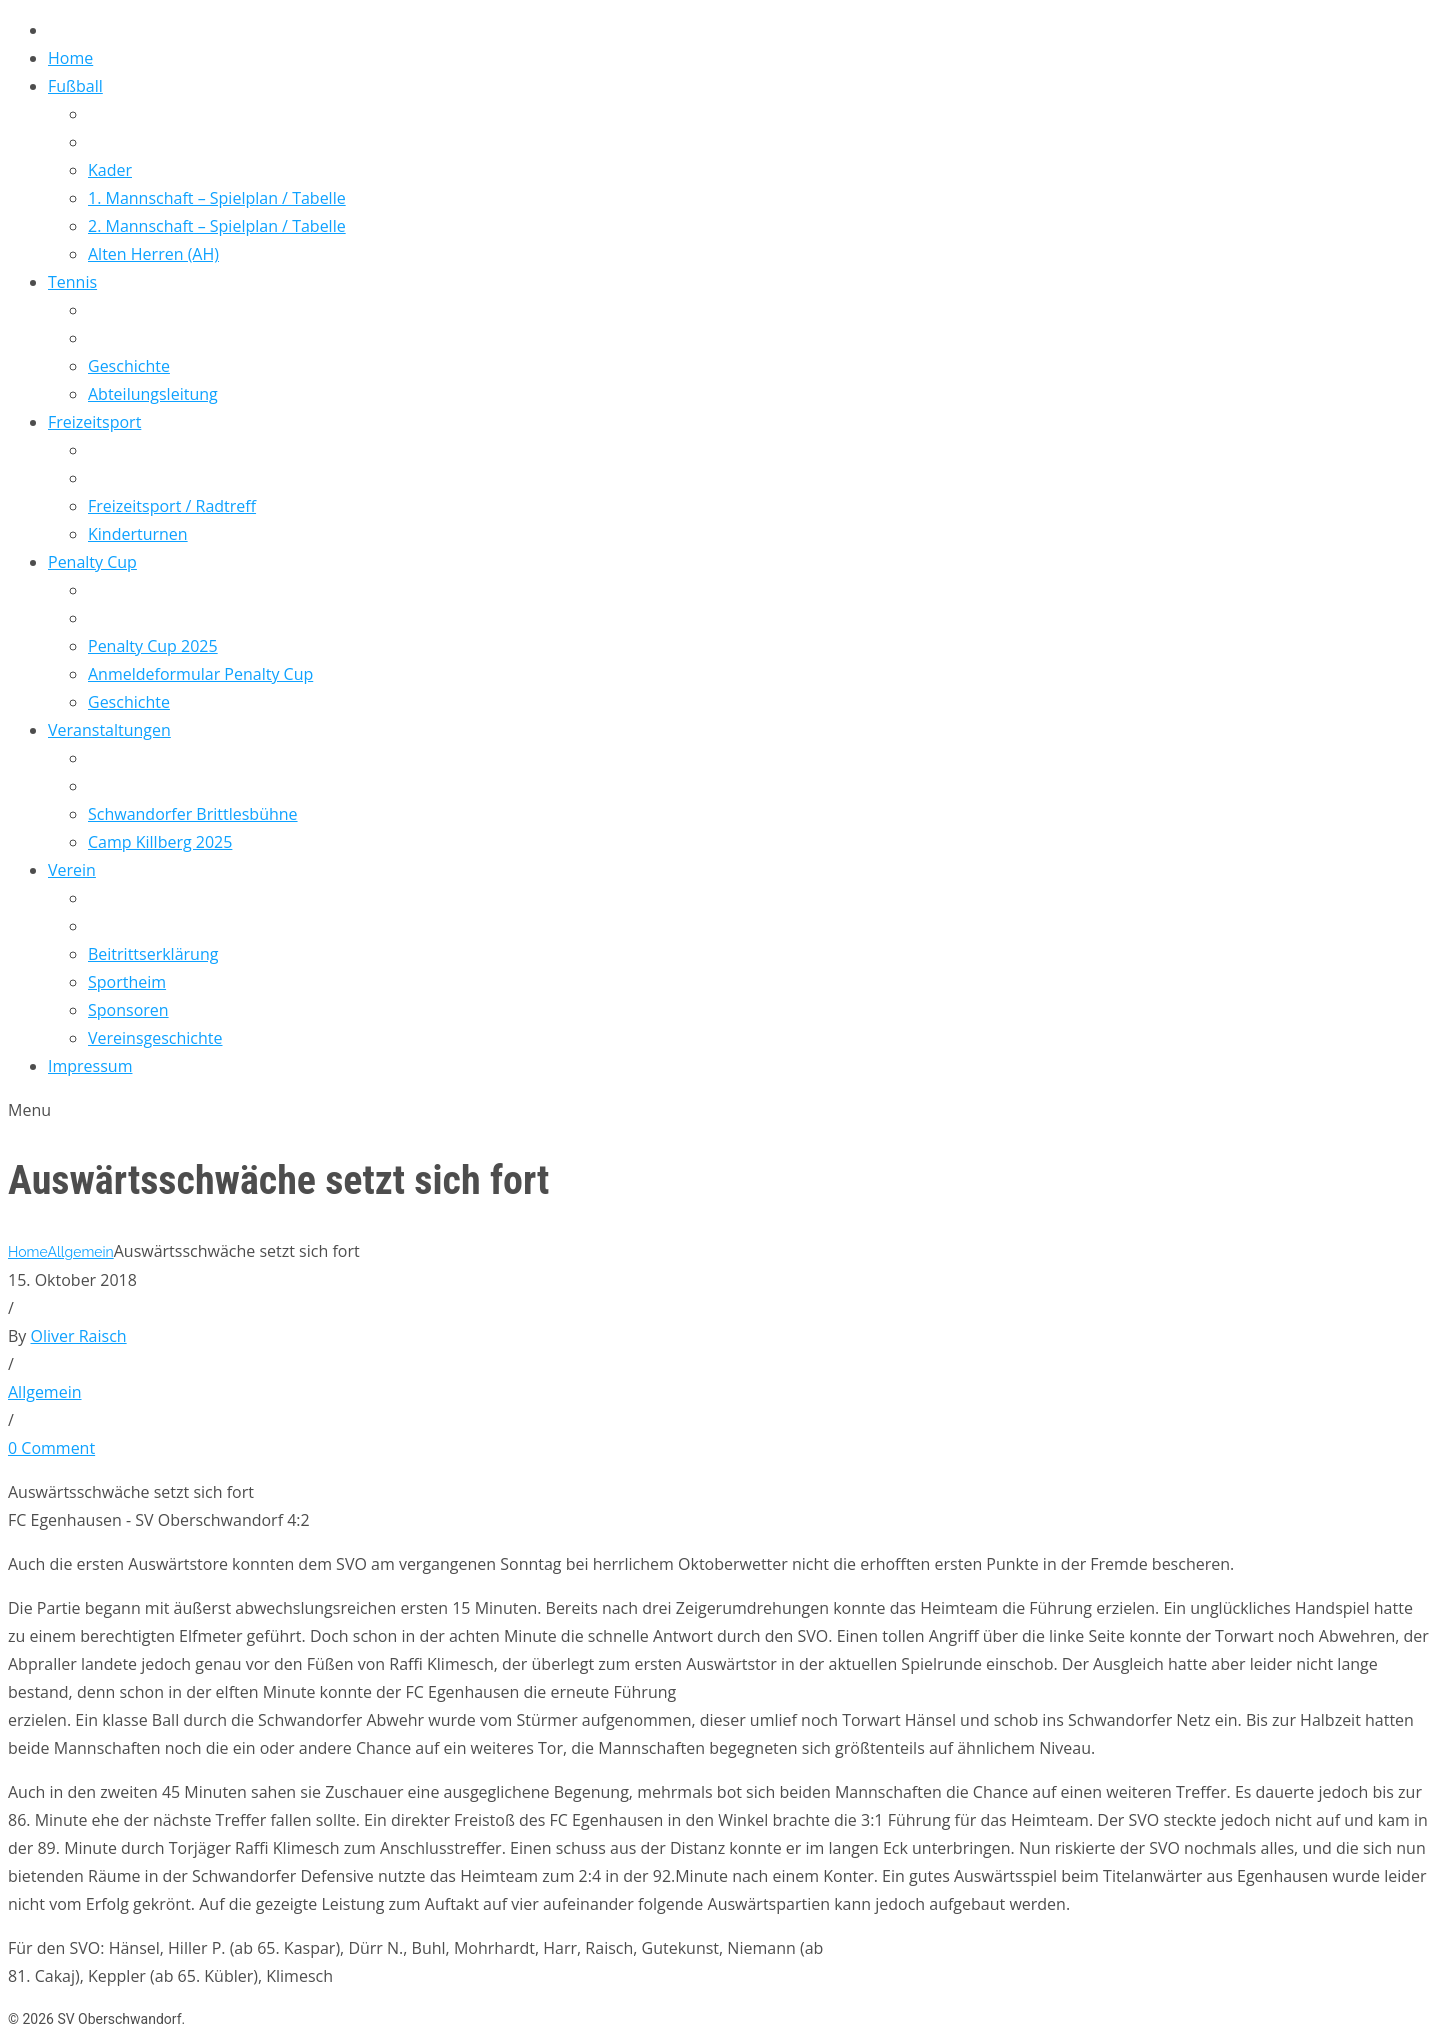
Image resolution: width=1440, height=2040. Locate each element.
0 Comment (51, 1448)
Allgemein (80, 1252)
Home (27, 1252)
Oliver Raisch (79, 1336)
